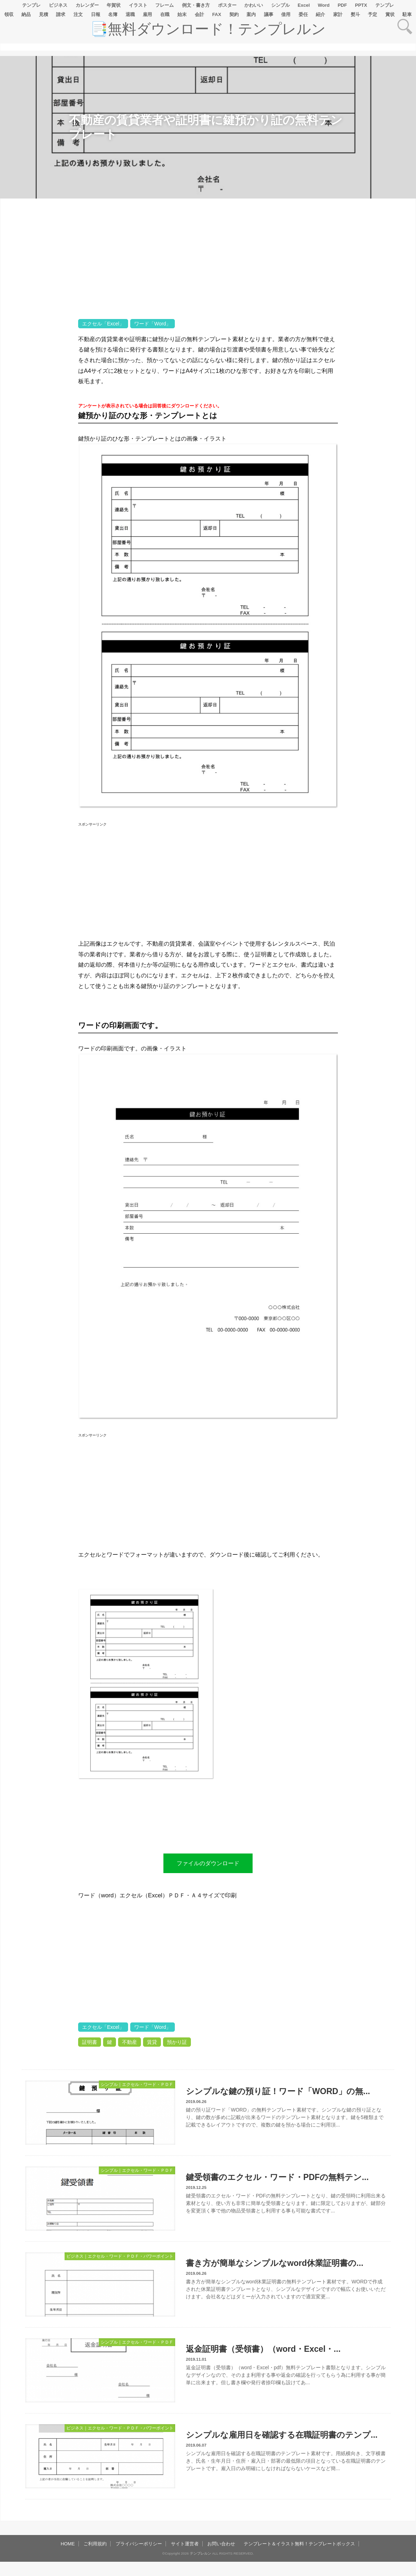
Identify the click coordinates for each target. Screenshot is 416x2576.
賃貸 (152, 2042)
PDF (342, 5)
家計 (338, 14)
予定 (372, 14)
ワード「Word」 (152, 324)
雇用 (147, 14)
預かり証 (177, 2042)
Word (324, 5)
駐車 (407, 14)
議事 (268, 14)
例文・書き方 (196, 5)
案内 (251, 14)
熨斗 (355, 14)
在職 (164, 14)
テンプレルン (200, 2553)
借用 (285, 14)
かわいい (253, 5)
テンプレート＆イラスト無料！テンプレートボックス (299, 2543)
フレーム (164, 5)
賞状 (390, 14)
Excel (304, 5)
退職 (130, 14)
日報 (95, 14)
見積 (43, 14)
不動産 (129, 2042)
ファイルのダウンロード (208, 1863)
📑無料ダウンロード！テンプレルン (208, 29)
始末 (182, 14)
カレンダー (87, 5)
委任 (303, 14)
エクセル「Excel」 (103, 324)
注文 (78, 14)
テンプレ (31, 5)
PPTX (361, 5)
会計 (199, 14)
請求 (60, 14)
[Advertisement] (38, 422)
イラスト (138, 5)
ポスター (227, 5)
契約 (234, 14)
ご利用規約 (95, 2543)
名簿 (112, 14)
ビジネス (58, 5)
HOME (68, 2543)
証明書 (89, 2042)
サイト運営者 (185, 2543)
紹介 (320, 14)
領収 (9, 14)
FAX (216, 14)
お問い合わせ (221, 2543)
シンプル (280, 5)
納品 (26, 14)
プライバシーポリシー (139, 2543)
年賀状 (114, 5)
